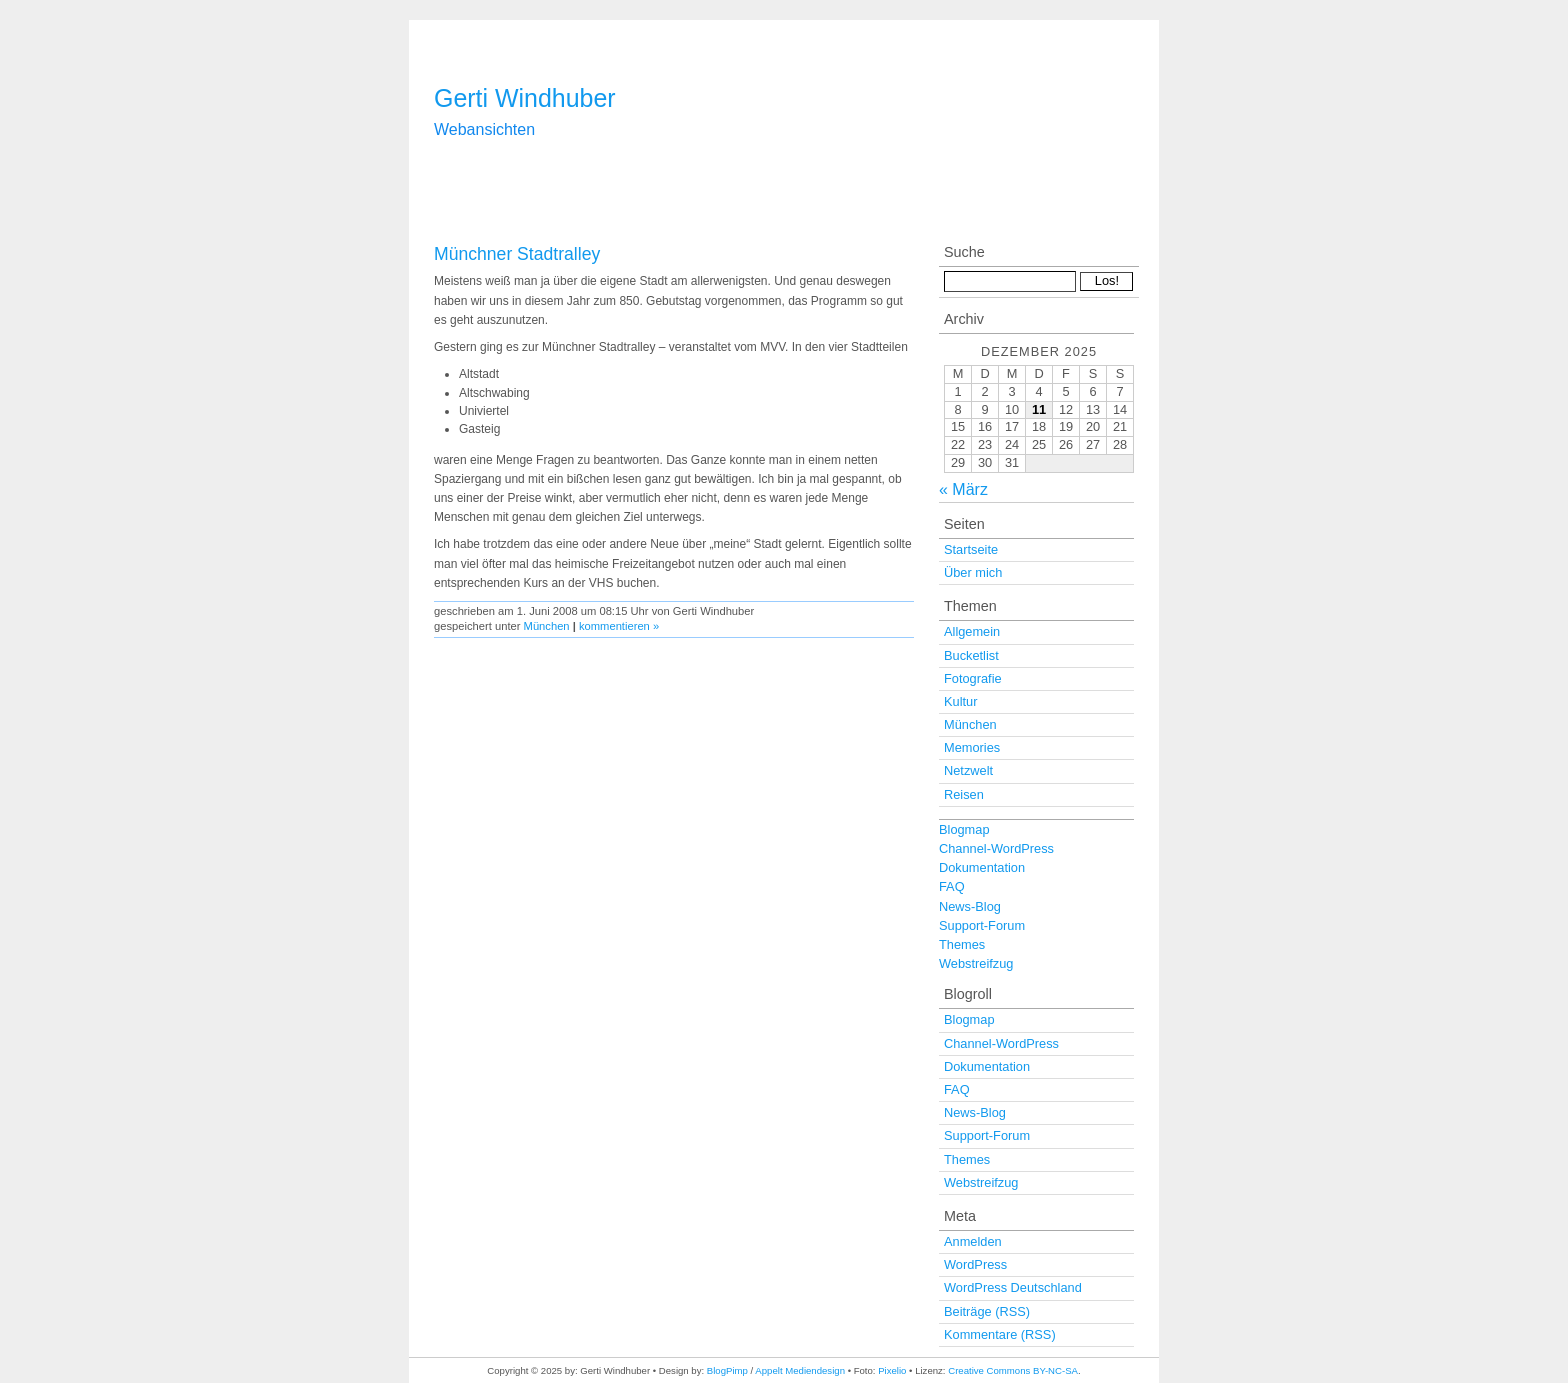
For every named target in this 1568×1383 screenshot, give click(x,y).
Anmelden (973, 1241)
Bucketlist (971, 655)
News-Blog (970, 906)
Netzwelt (968, 770)
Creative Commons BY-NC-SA (1013, 1370)
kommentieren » (619, 626)
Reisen (964, 794)
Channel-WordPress (996, 848)
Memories (972, 747)
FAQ (952, 886)
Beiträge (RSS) (987, 1311)
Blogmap (964, 829)
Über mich (973, 572)
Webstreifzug (976, 963)
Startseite (971, 549)
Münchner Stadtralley (517, 254)
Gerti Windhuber (525, 98)
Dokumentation (982, 867)
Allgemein (972, 631)
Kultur (960, 701)
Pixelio (892, 1370)
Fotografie (973, 678)
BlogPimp (727, 1370)
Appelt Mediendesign (800, 1370)
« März (963, 489)
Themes (962, 944)
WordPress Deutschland (1013, 1287)
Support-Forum (982, 925)
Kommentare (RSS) (1000, 1334)
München (547, 626)
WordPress (975, 1264)
